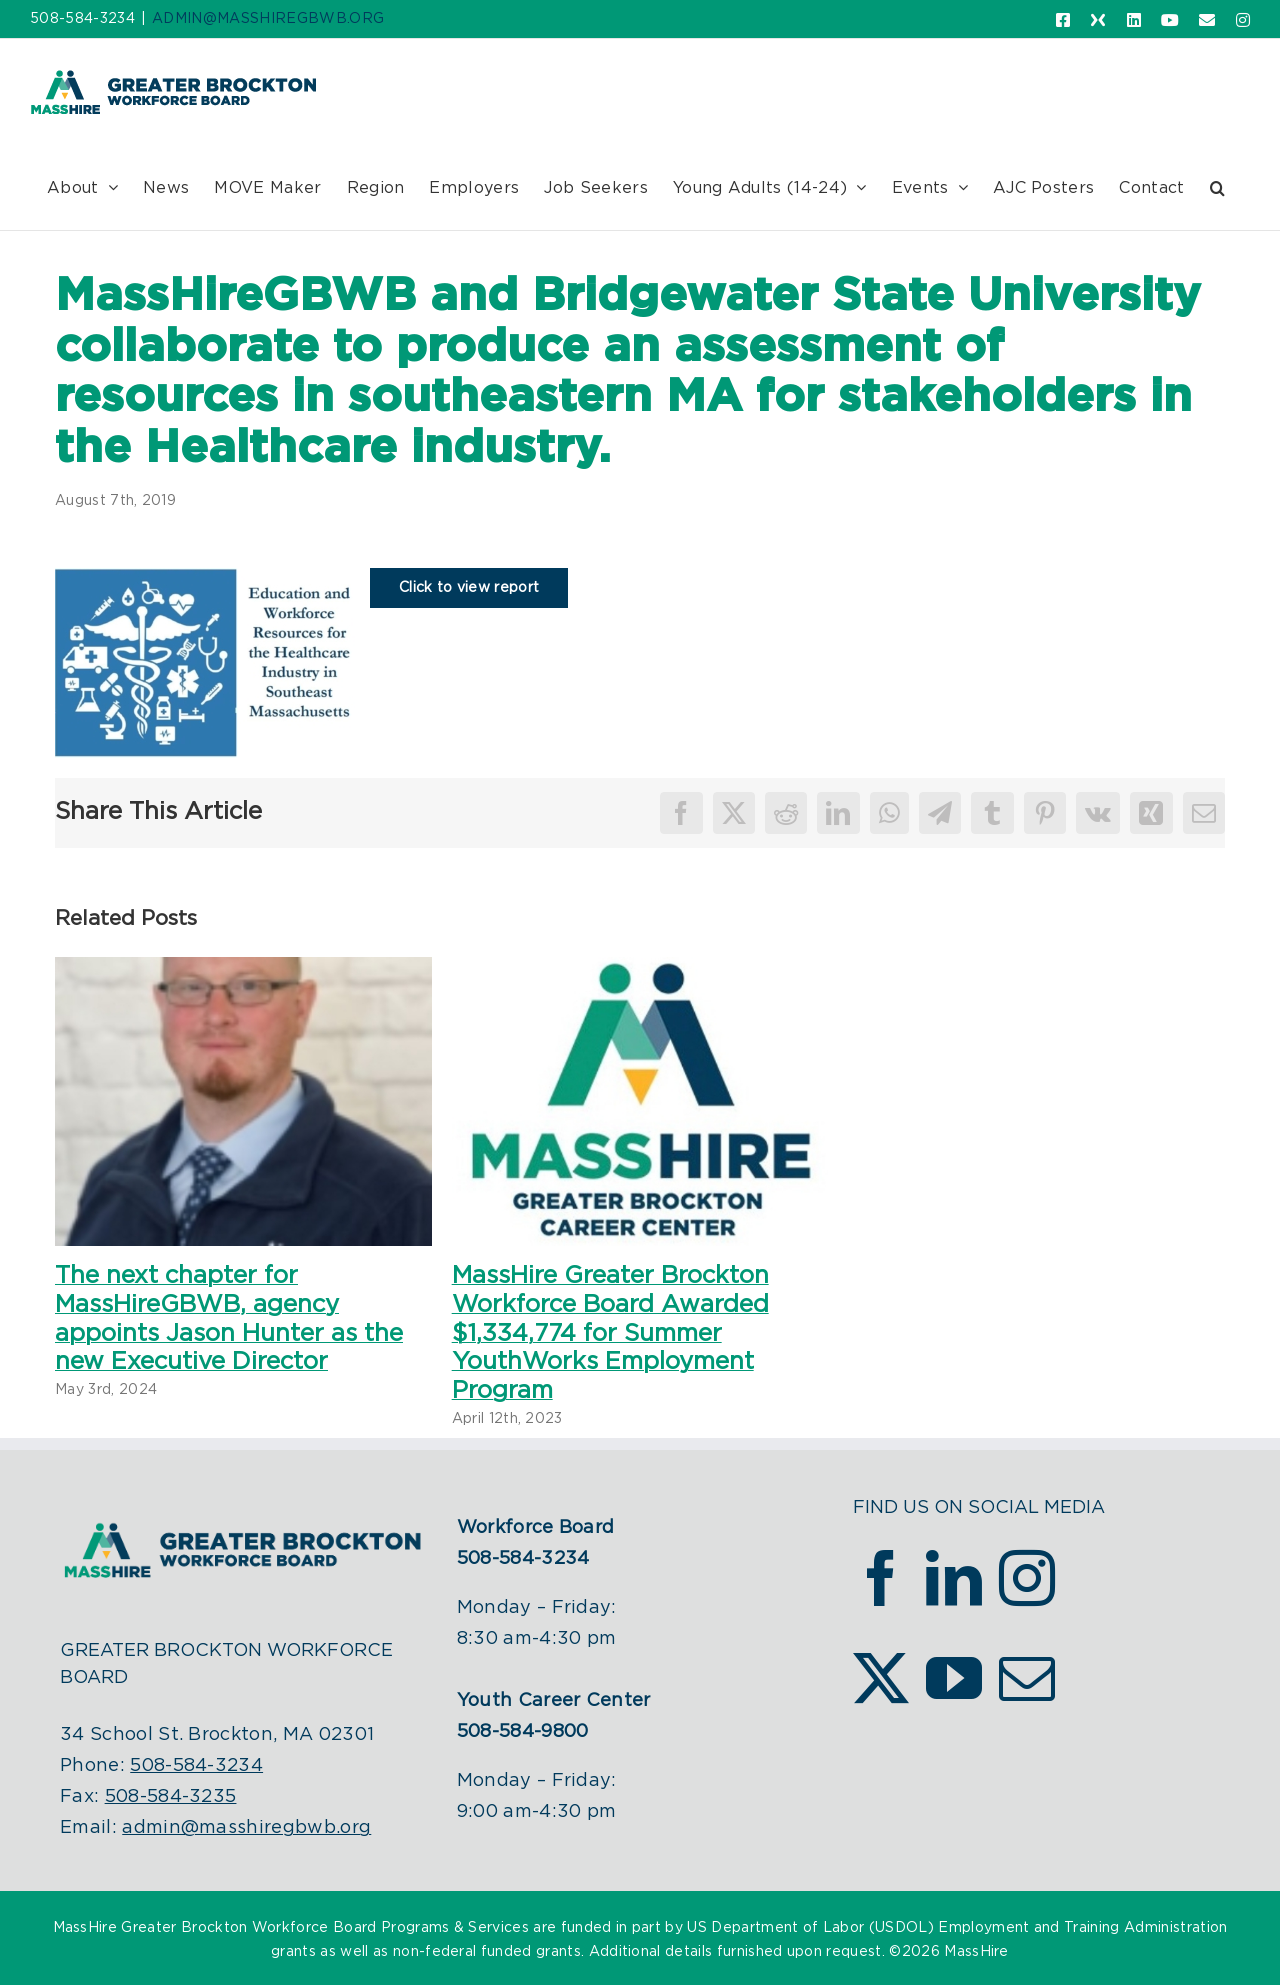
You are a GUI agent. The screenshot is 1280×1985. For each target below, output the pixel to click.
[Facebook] (881, 1578)
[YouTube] (954, 1678)
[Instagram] (1027, 1578)
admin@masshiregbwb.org (246, 1828)
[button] (1217, 187)
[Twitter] (881, 1678)
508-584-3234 (196, 1766)
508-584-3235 (171, 1797)
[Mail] (1027, 1678)
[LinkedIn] (954, 1578)
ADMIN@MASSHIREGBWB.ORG (268, 19)
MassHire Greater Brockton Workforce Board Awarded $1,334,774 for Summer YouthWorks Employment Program (610, 1333)
